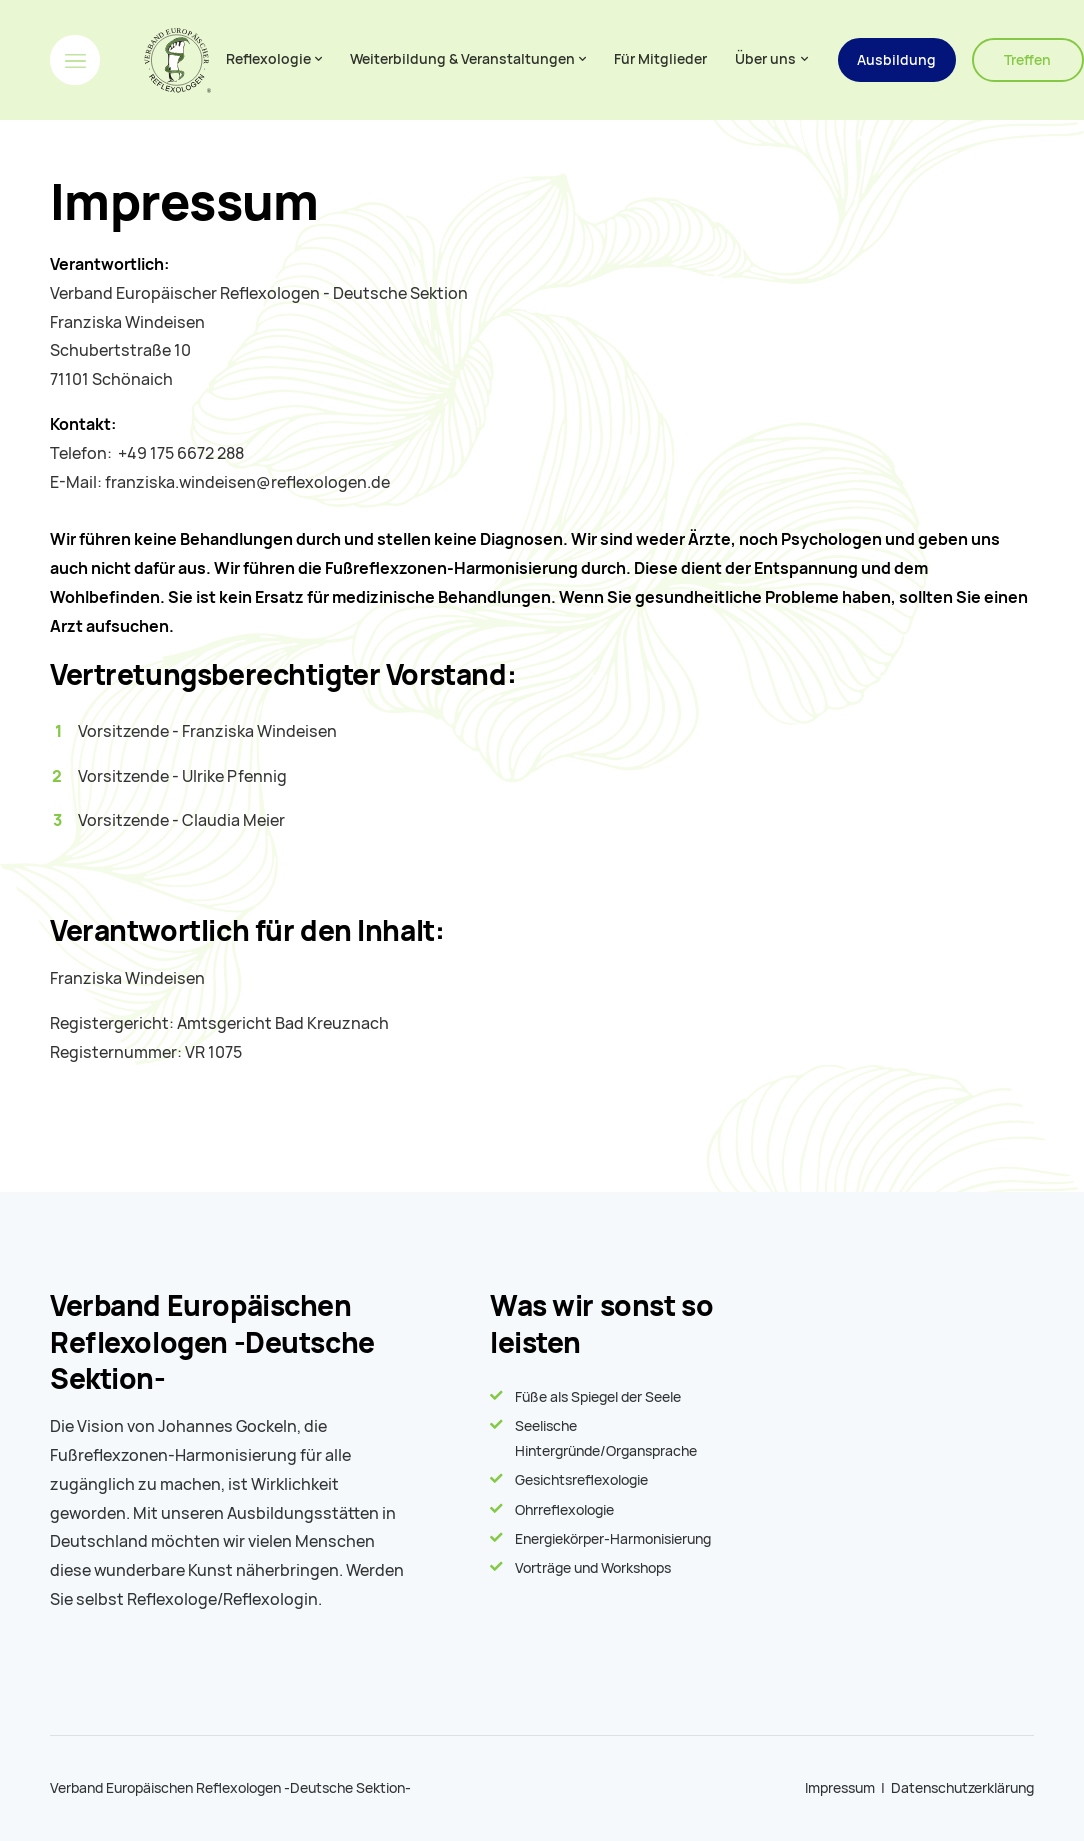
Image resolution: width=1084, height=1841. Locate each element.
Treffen (1027, 60)
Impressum (840, 1788)
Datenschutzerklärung (962, 1788)
